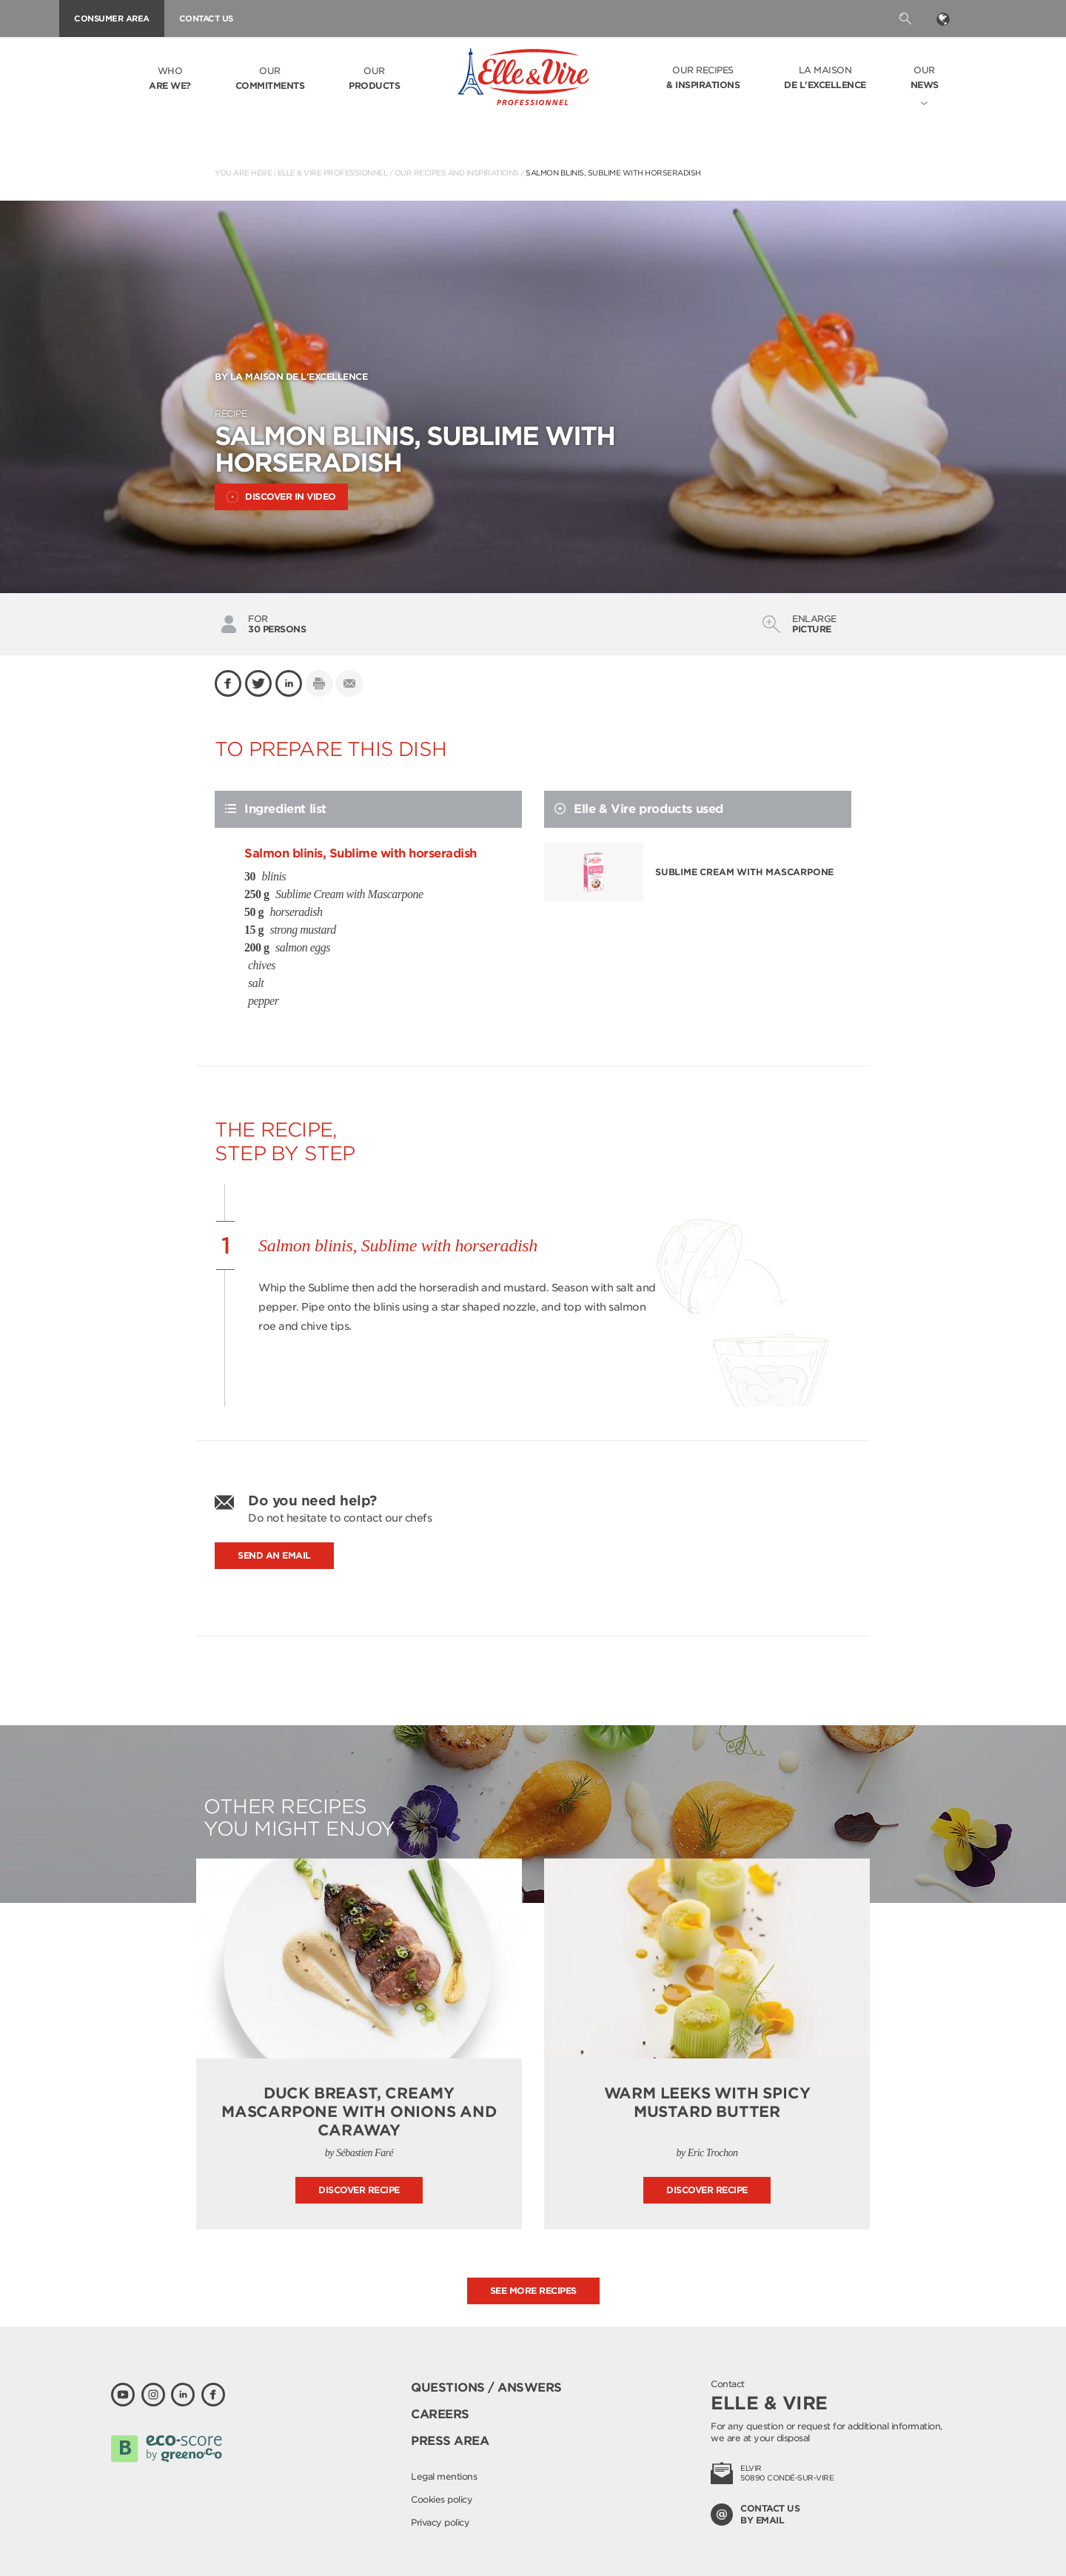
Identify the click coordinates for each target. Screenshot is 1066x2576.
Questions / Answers (486, 2388)
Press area (450, 2441)
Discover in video (281, 497)
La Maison (825, 78)
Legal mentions (444, 2476)
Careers (440, 2414)
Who (170, 79)
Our (270, 79)
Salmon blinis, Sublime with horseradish (613, 172)
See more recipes (533, 2290)
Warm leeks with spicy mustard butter (707, 2102)
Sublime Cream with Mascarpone (744, 871)
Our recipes (703, 78)
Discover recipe (359, 2189)
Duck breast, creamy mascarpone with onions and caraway (359, 2111)
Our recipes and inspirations (457, 172)
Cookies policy (441, 2499)
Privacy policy (440, 2522)
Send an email (274, 1555)
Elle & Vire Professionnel (333, 172)
